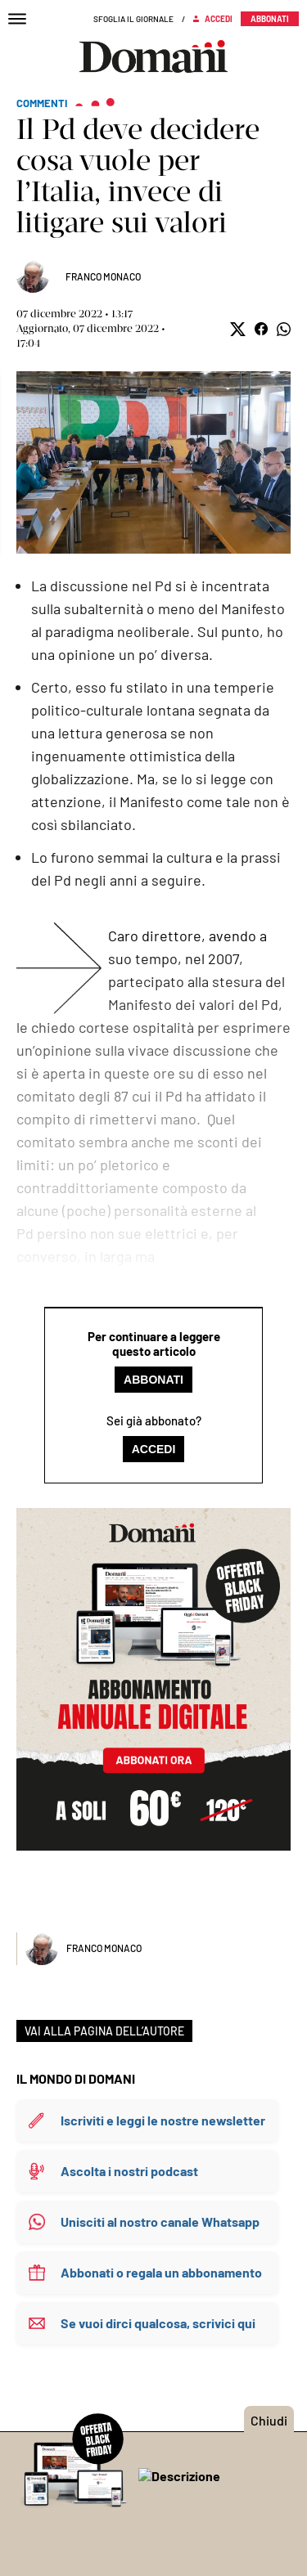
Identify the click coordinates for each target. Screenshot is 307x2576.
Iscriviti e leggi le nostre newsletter (163, 2120)
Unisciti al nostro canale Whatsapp (160, 2221)
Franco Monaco (103, 276)
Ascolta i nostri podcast (129, 2171)
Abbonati (153, 1379)
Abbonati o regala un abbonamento (161, 2272)
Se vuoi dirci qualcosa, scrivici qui (158, 2323)
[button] (237, 329)
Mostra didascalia (153, 462)
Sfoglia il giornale (133, 19)
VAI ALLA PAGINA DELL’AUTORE (104, 2031)
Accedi (154, 1449)
